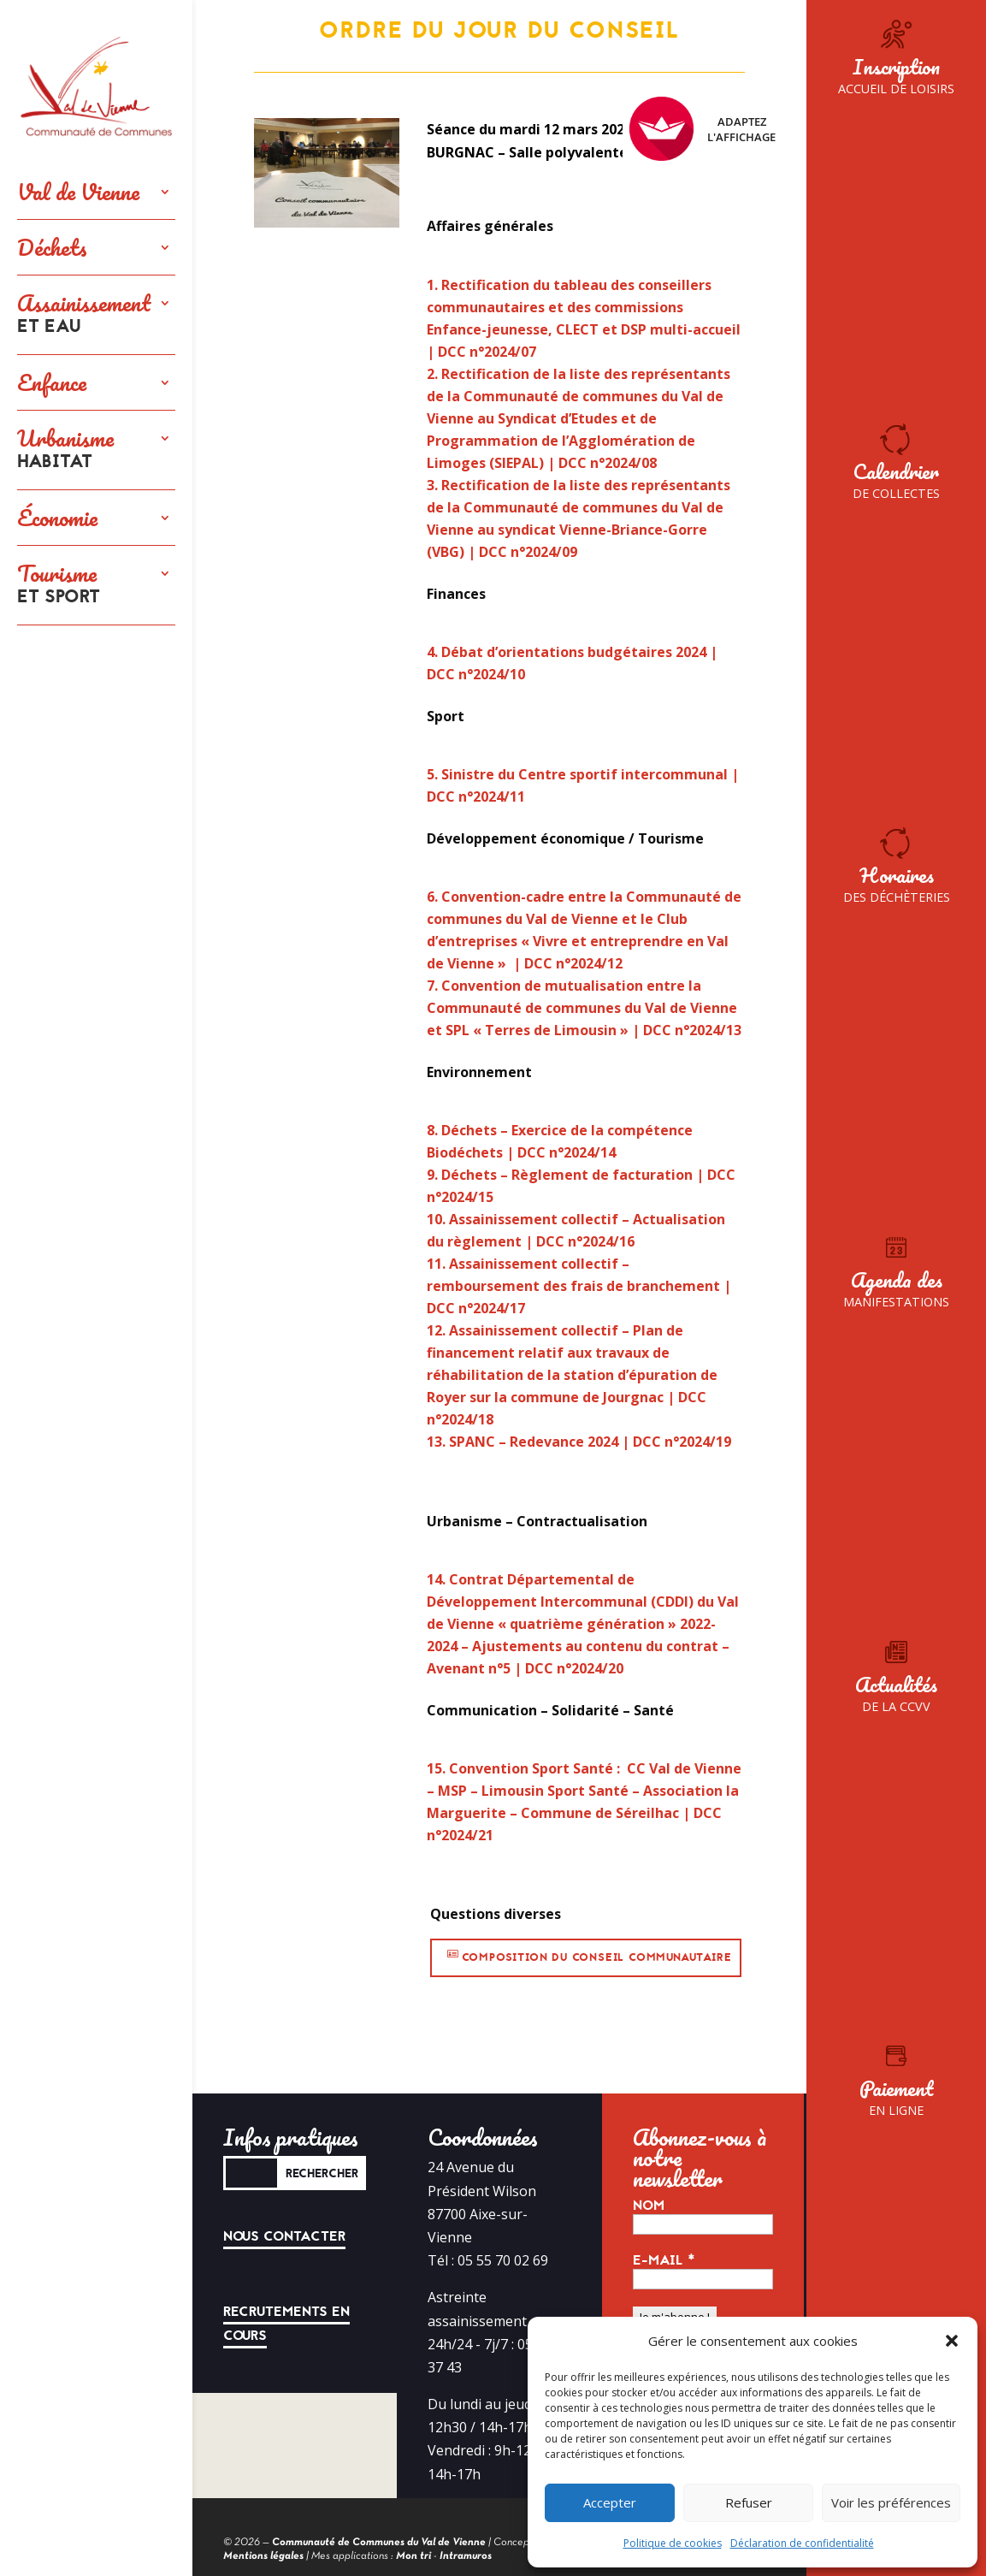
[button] (951, 2340)
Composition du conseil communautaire (597, 1957)
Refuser (748, 2502)
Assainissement (84, 315)
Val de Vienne (78, 191)
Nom (648, 2205)
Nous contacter (284, 2236)
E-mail (664, 2260)
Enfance (51, 382)
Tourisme (58, 585)
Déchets (52, 247)
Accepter (609, 2502)
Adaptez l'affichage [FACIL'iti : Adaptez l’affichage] (702, 129)
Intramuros (466, 2556)
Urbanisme (65, 450)
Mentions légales (263, 2556)
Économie (57, 517)
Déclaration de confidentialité (802, 2543)
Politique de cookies (672, 2543)
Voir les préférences (891, 2502)
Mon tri (413, 2556)
